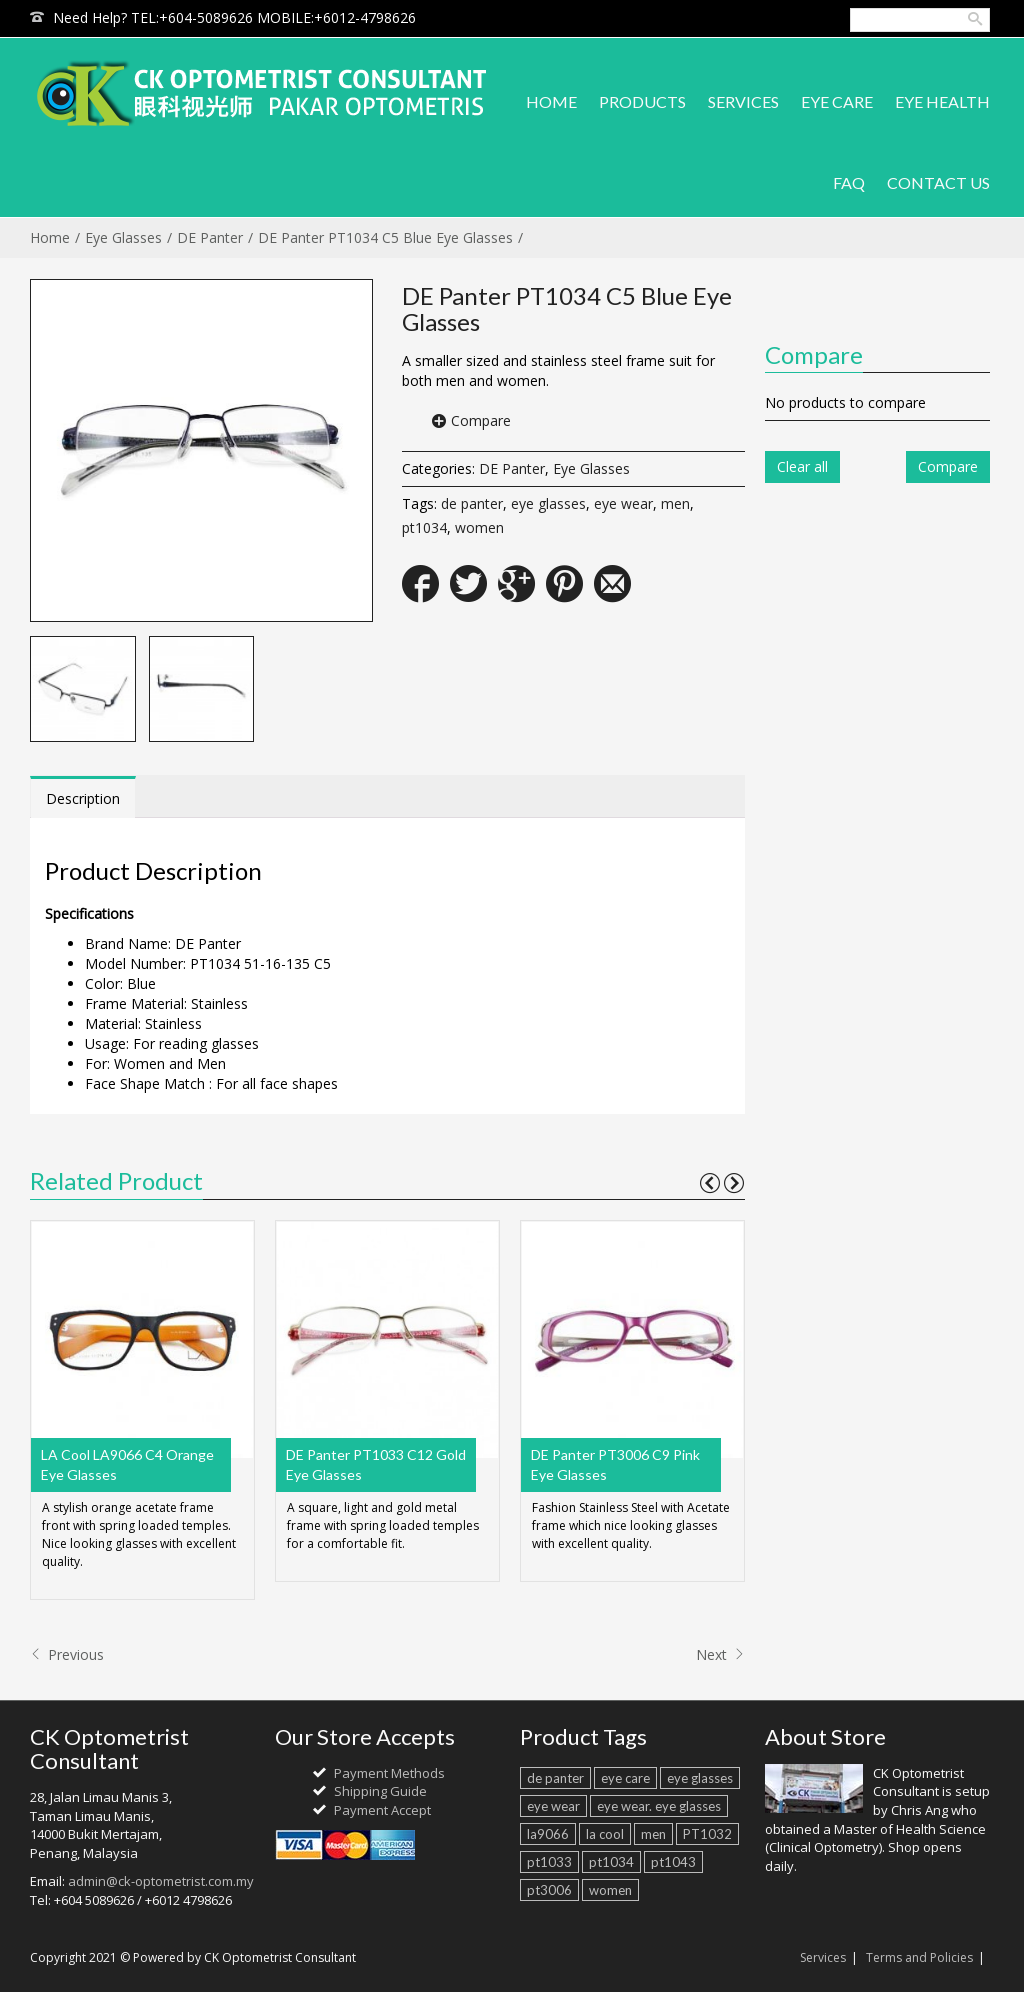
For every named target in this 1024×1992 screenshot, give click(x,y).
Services (823, 1957)
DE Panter (210, 237)
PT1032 (707, 1834)
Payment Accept (382, 1810)
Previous (67, 1654)
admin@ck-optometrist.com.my (161, 1881)
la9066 (548, 1834)
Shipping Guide (380, 1791)
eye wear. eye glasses (659, 1806)
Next (720, 1654)
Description (83, 798)
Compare (481, 420)
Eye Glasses (123, 237)
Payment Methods (389, 1773)
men (675, 503)
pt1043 (673, 1862)
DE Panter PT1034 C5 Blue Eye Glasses (385, 237)
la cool (605, 1834)
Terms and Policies (919, 1957)
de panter (472, 503)
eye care (625, 1778)
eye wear (623, 503)
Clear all (802, 466)
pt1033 (549, 1862)
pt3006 (549, 1890)
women (479, 527)
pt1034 (424, 527)
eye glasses (548, 503)
